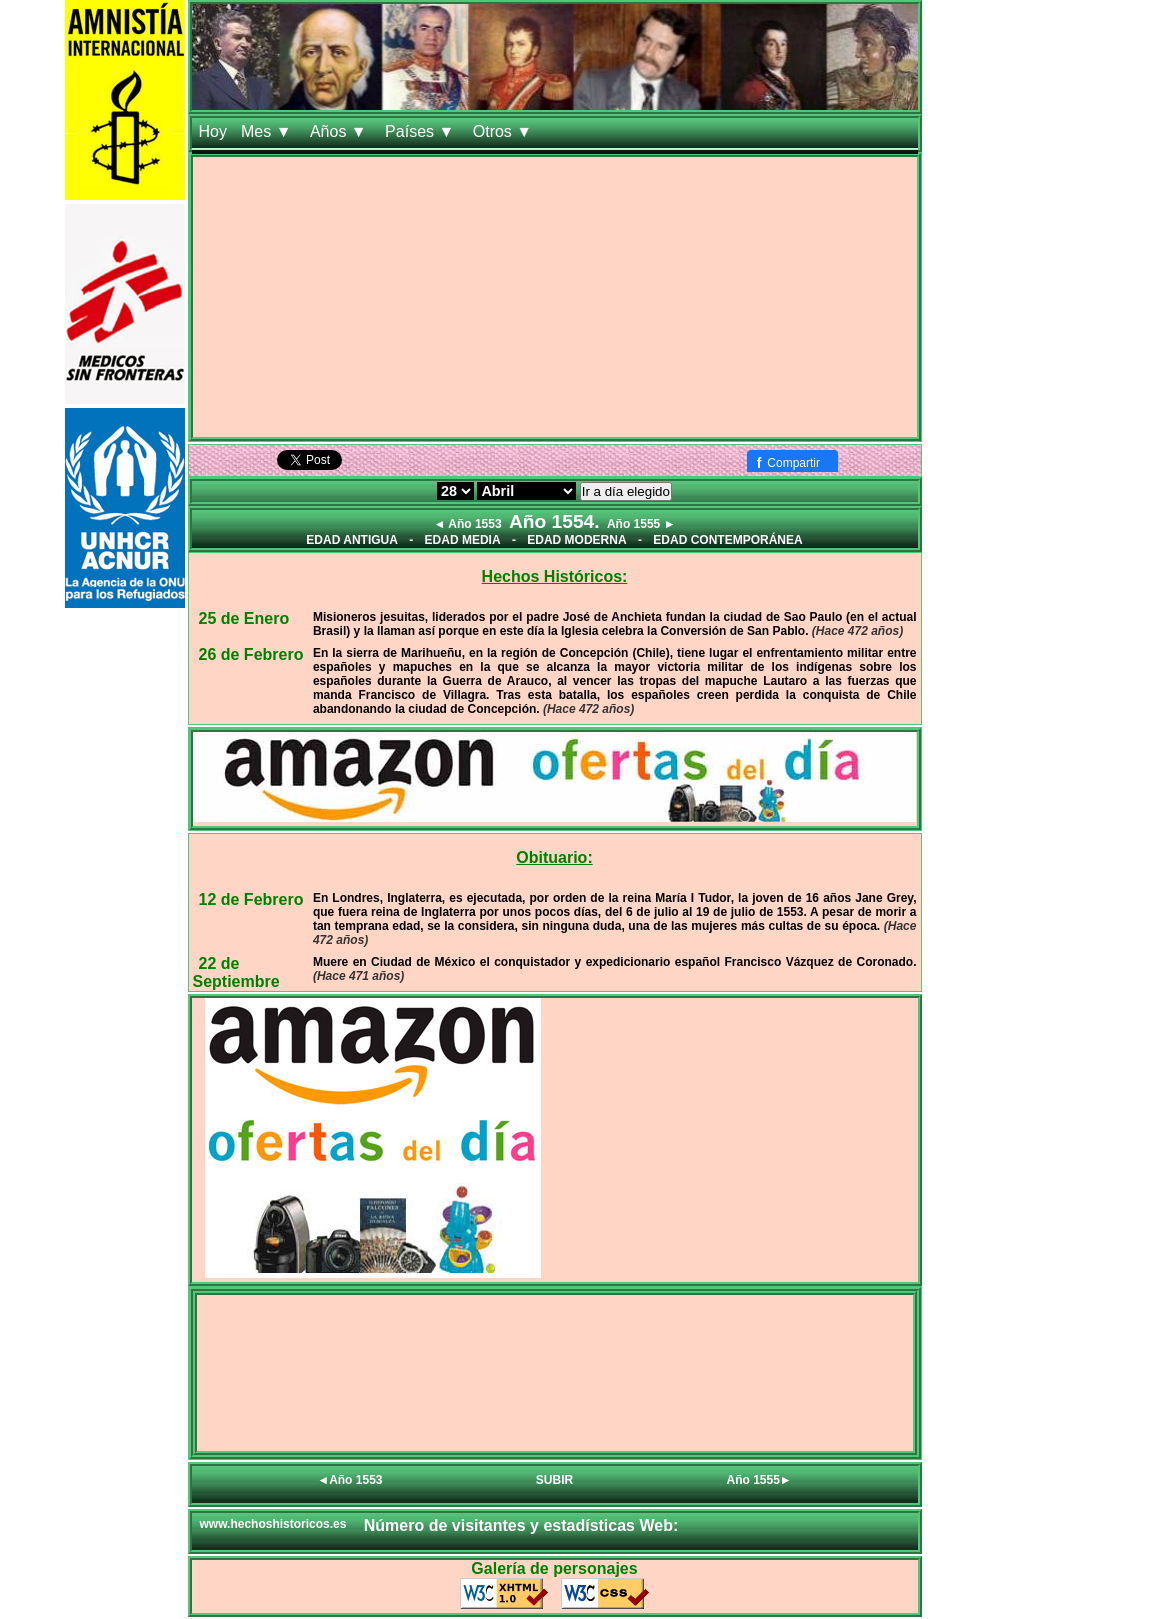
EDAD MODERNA (576, 540)
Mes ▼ (268, 131)
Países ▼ (422, 131)
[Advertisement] (555, 297)
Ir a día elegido (626, 491)
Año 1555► (759, 1480)
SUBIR (554, 1480)
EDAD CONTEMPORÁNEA (727, 540)
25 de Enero (244, 618)
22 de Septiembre (236, 972)
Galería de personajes (554, 1568)
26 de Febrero (251, 654)
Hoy (213, 131)
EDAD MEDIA (463, 540)
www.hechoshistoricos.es (273, 1524)
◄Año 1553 (349, 1480)
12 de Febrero (251, 899)
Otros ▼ (505, 131)
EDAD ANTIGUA (352, 540)
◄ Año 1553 (467, 524)
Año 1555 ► (641, 524)
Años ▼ (340, 131)
